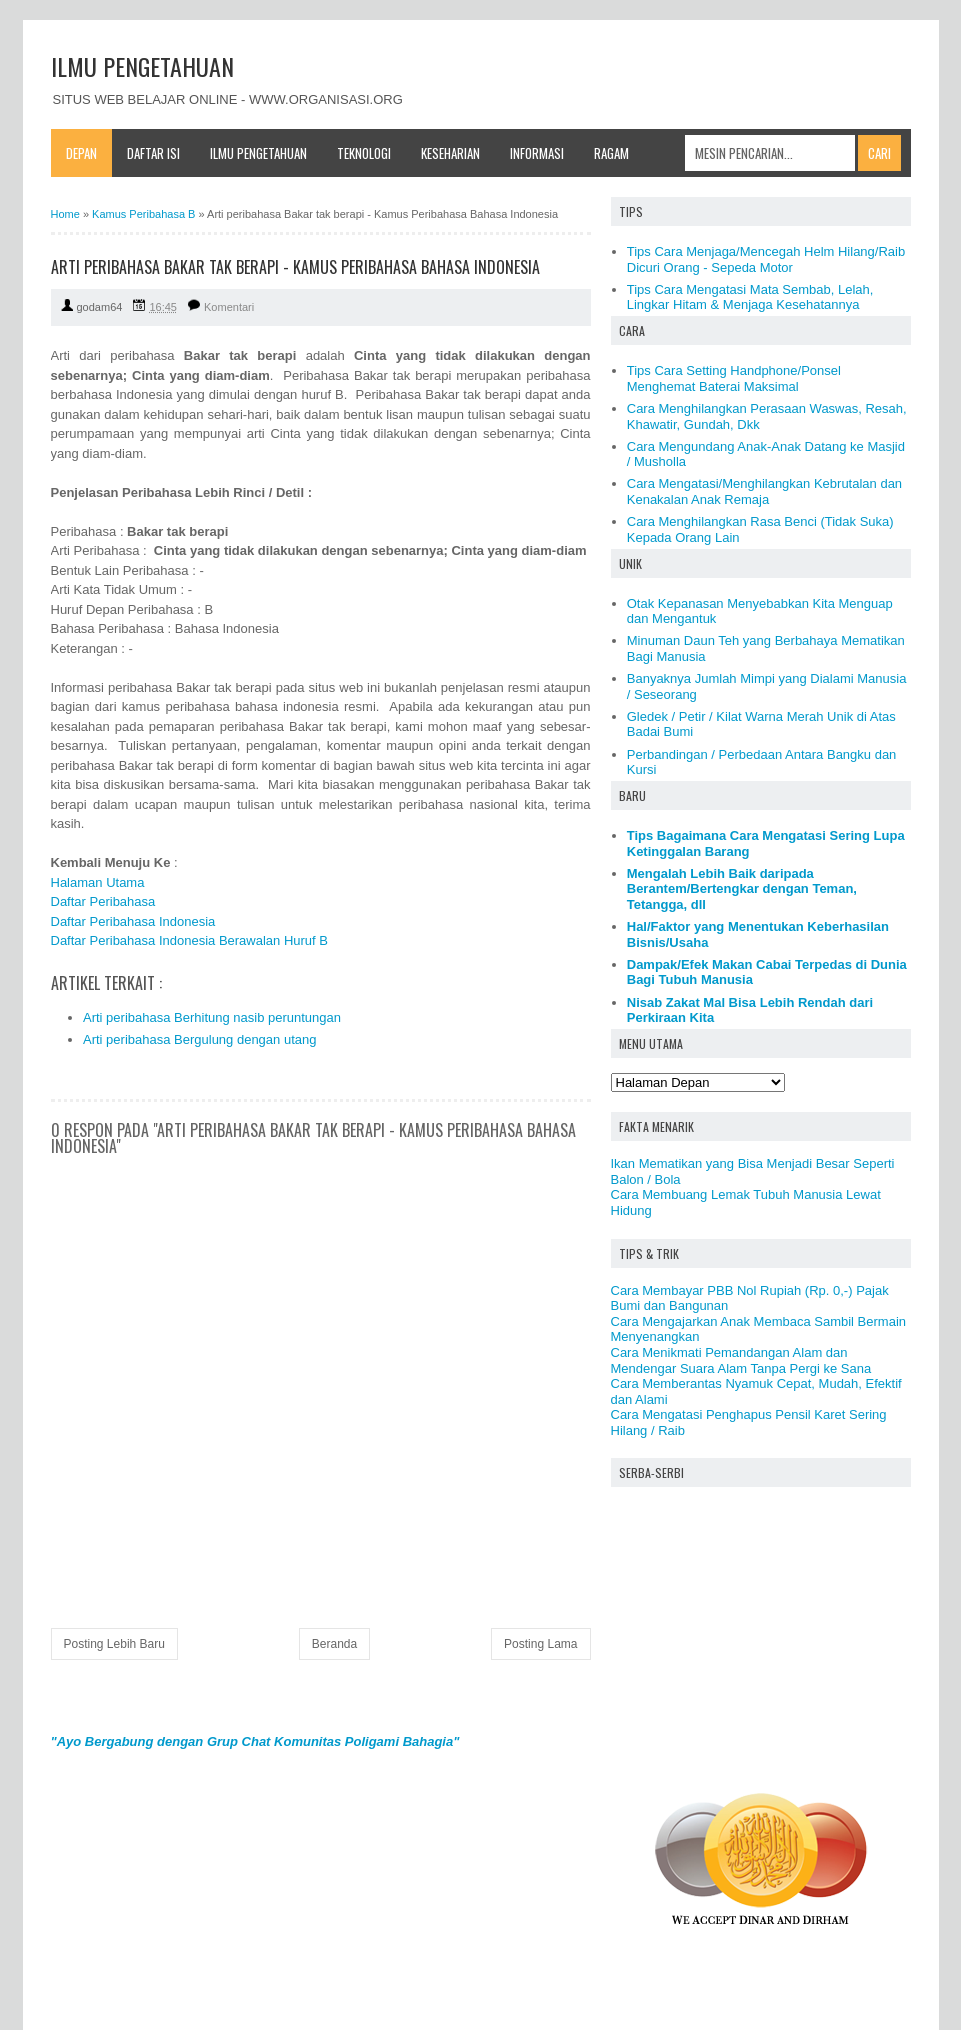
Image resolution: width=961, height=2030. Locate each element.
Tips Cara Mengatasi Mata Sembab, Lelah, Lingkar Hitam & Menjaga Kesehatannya (750, 297)
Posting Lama (540, 1644)
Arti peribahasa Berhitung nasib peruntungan (212, 1017)
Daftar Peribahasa (103, 901)
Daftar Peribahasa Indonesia (133, 921)
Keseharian (450, 153)
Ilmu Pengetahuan (258, 153)
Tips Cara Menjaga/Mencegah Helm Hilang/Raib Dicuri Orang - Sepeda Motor (766, 259)
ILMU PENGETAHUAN (142, 66)
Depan (81, 153)
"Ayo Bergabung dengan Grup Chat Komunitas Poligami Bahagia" (255, 1741)
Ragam (611, 153)
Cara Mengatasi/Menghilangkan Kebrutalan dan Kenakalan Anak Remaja (764, 491)
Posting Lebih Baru (114, 1644)
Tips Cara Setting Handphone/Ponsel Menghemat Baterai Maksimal (734, 378)
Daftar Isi (153, 153)
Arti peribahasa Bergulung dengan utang (199, 1039)
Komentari (229, 307)
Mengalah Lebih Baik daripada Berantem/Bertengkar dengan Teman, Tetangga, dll (742, 889)
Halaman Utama (98, 882)
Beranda (334, 1644)
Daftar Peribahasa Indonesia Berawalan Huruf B (190, 940)
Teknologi (364, 153)
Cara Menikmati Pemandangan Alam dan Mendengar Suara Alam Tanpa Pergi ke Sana (741, 1360)
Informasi (537, 153)
